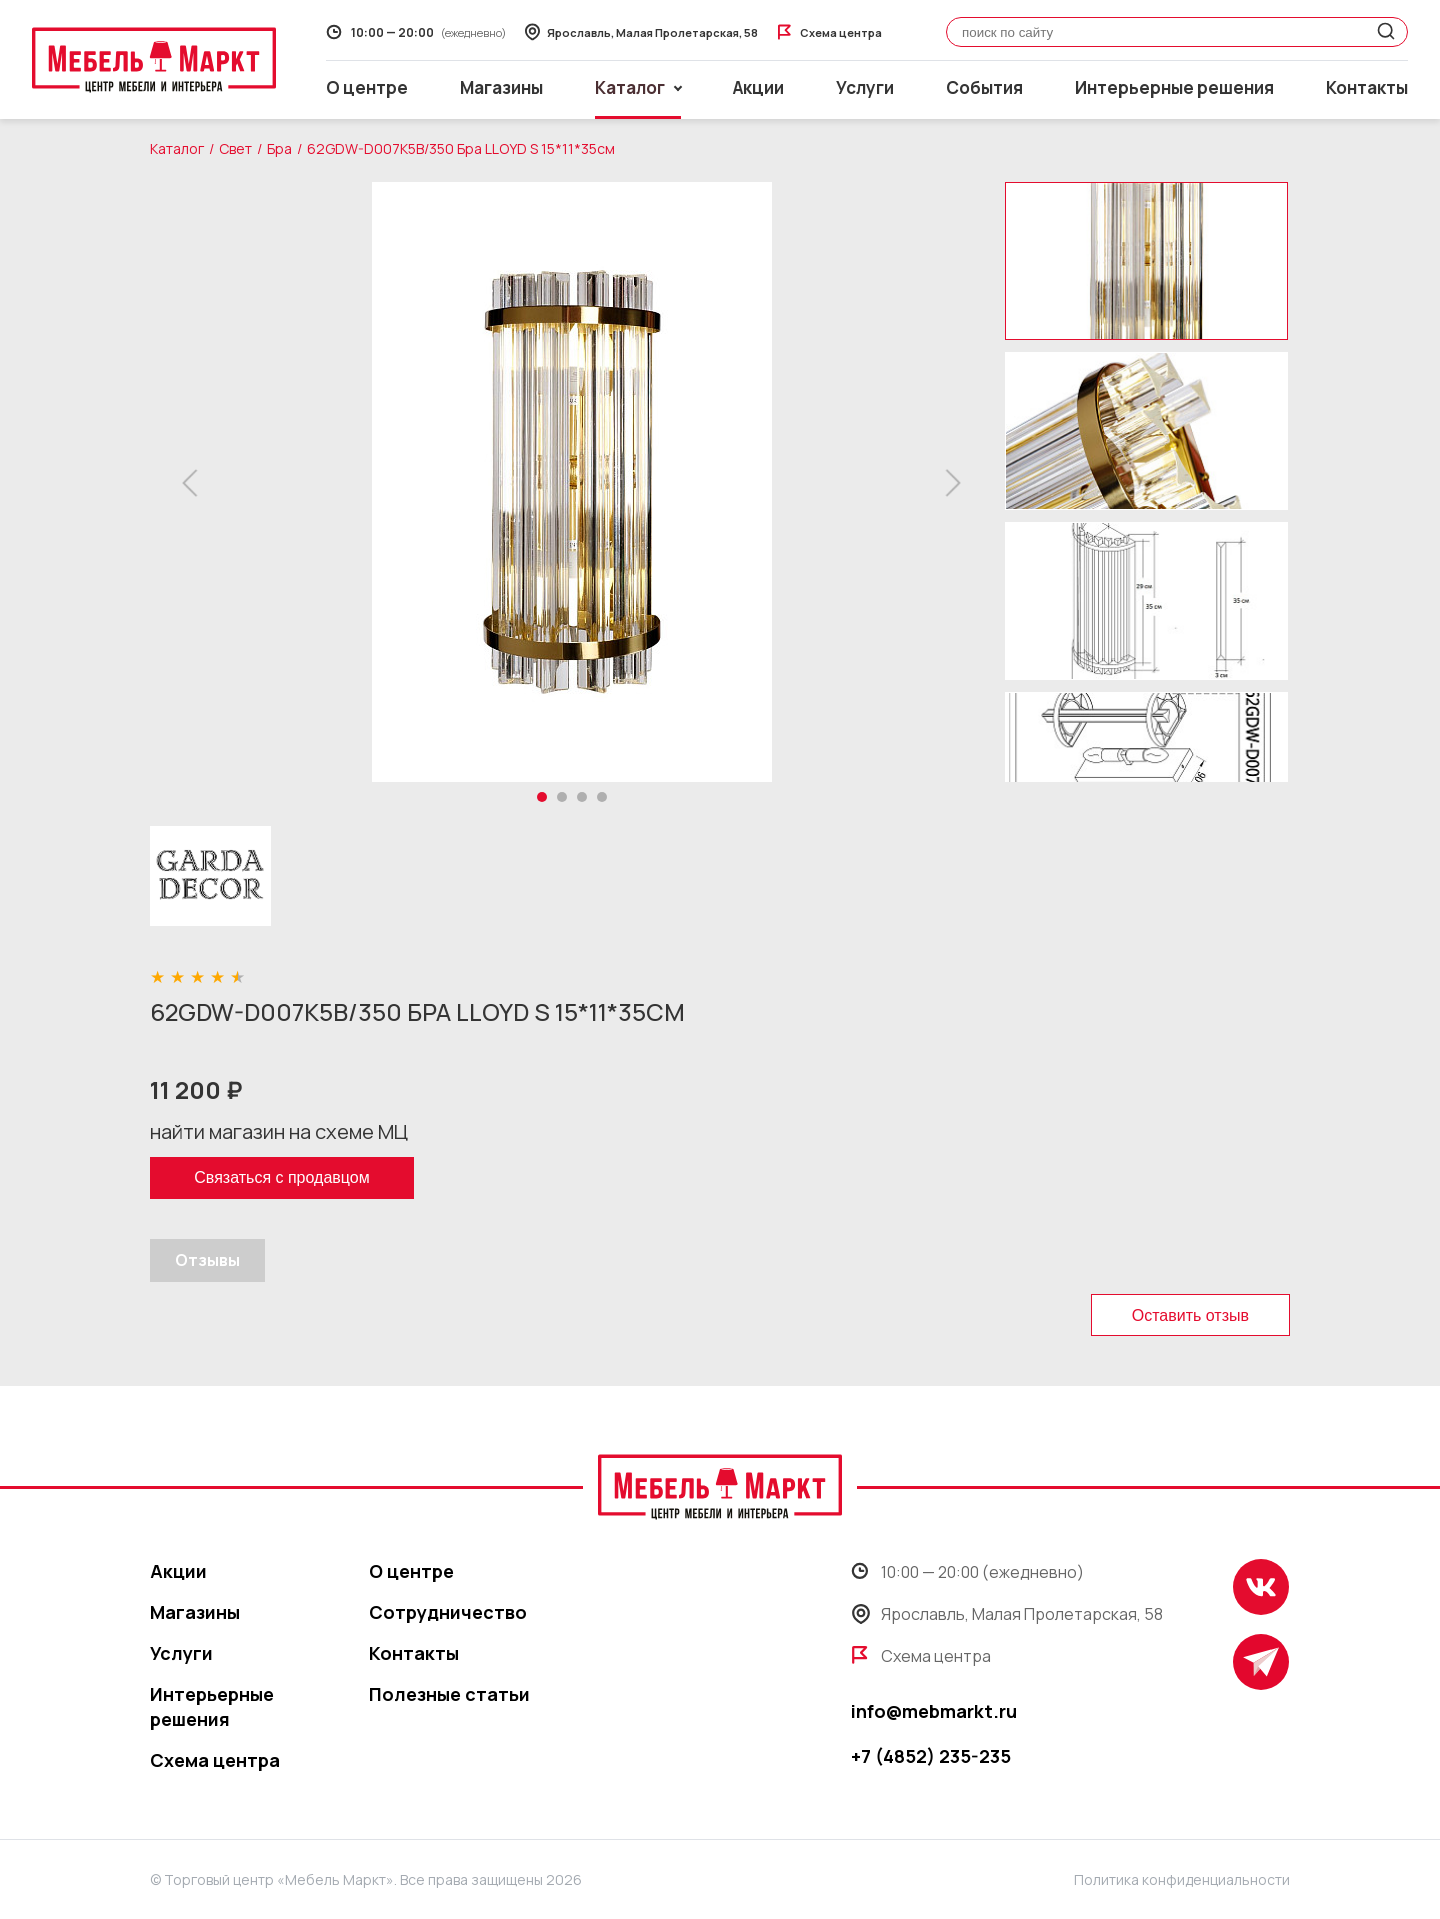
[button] (195, 483)
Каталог (177, 148)
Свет (235, 148)
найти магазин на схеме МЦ (279, 1131)
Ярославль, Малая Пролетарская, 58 (1007, 1614)
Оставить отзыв (1190, 1315)
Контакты (1367, 87)
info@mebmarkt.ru (934, 1711)
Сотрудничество (448, 1612)
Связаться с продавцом (281, 1177)
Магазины (501, 87)
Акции (758, 87)
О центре (367, 87)
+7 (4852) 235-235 (931, 1756)
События (984, 87)
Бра (279, 148)
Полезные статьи (449, 1694)
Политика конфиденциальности (1182, 1879)
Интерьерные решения (1174, 87)
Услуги (865, 87)
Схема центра (215, 1760)
